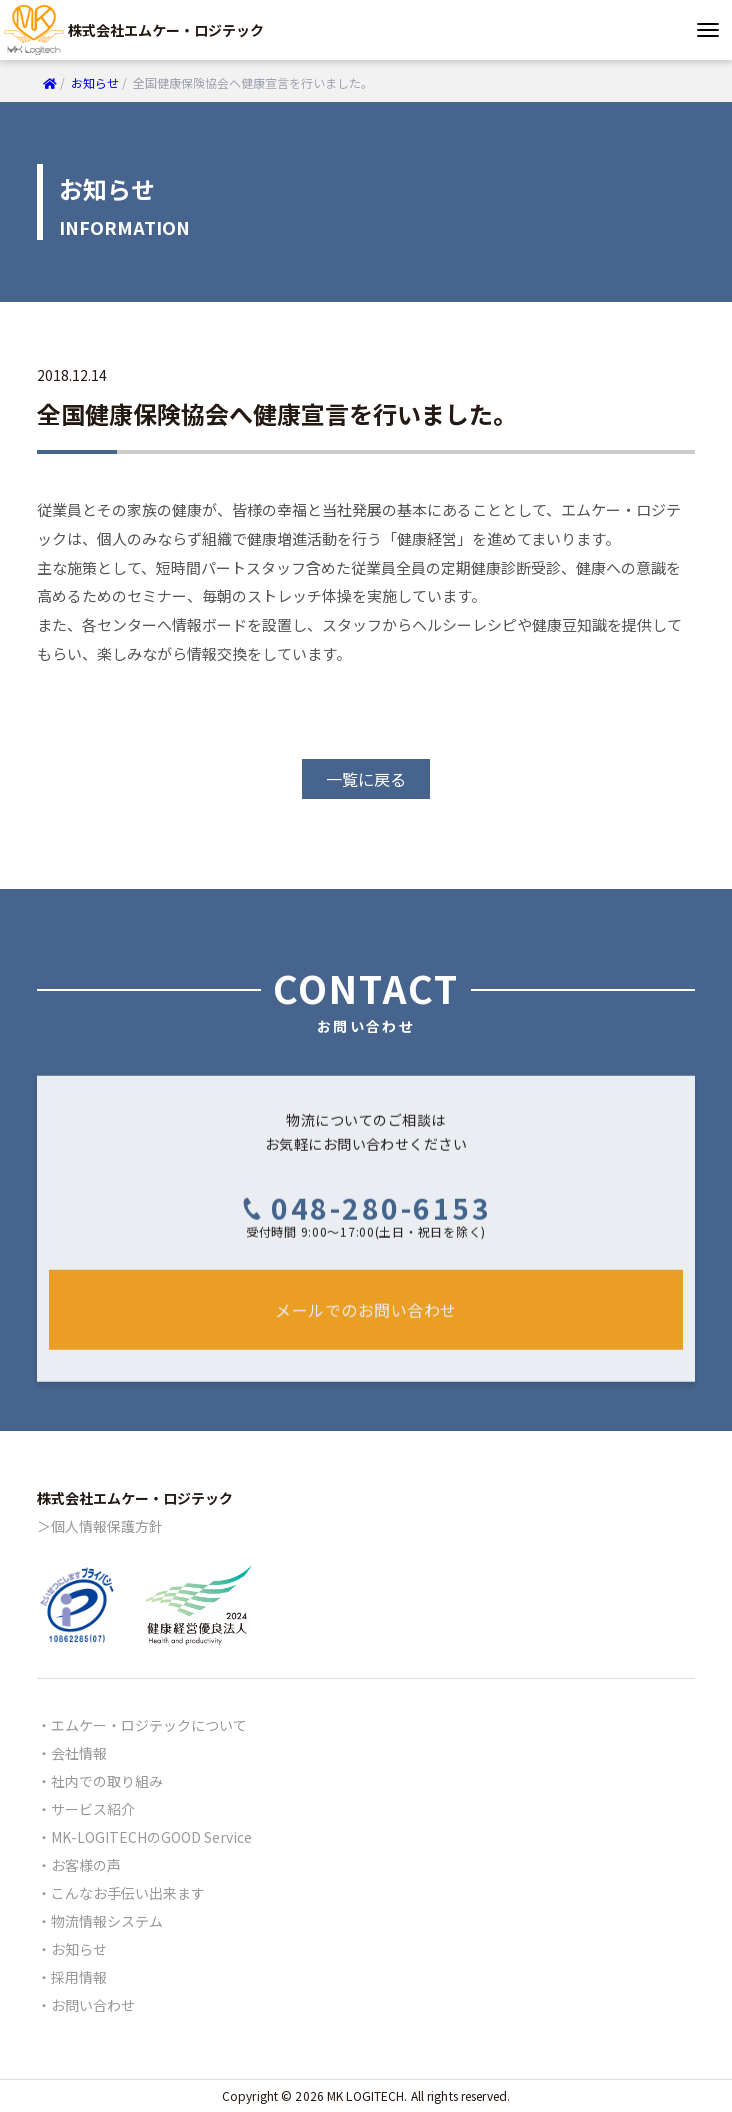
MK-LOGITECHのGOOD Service (151, 1837)
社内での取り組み (107, 1781)
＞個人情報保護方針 (100, 1526)
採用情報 (79, 1977)
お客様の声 (86, 1865)
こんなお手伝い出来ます (128, 1893)
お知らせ (79, 1949)
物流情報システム (107, 1921)
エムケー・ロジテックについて (149, 1725)
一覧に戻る (366, 779)
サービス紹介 (93, 1809)
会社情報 (79, 1753)
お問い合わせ (93, 2005)
